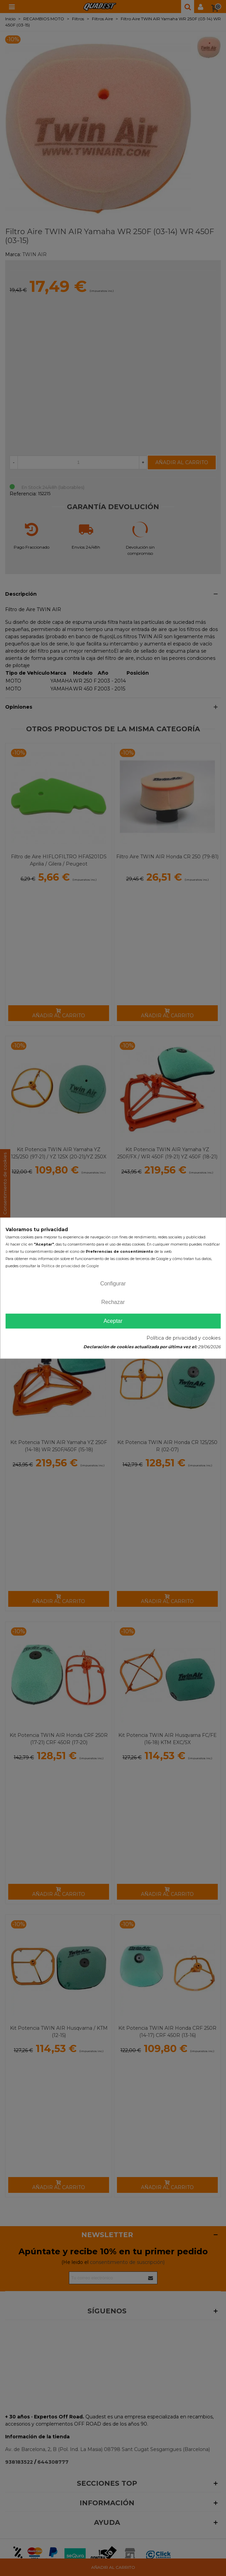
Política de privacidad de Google (70, 1266)
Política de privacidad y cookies (183, 1338)
